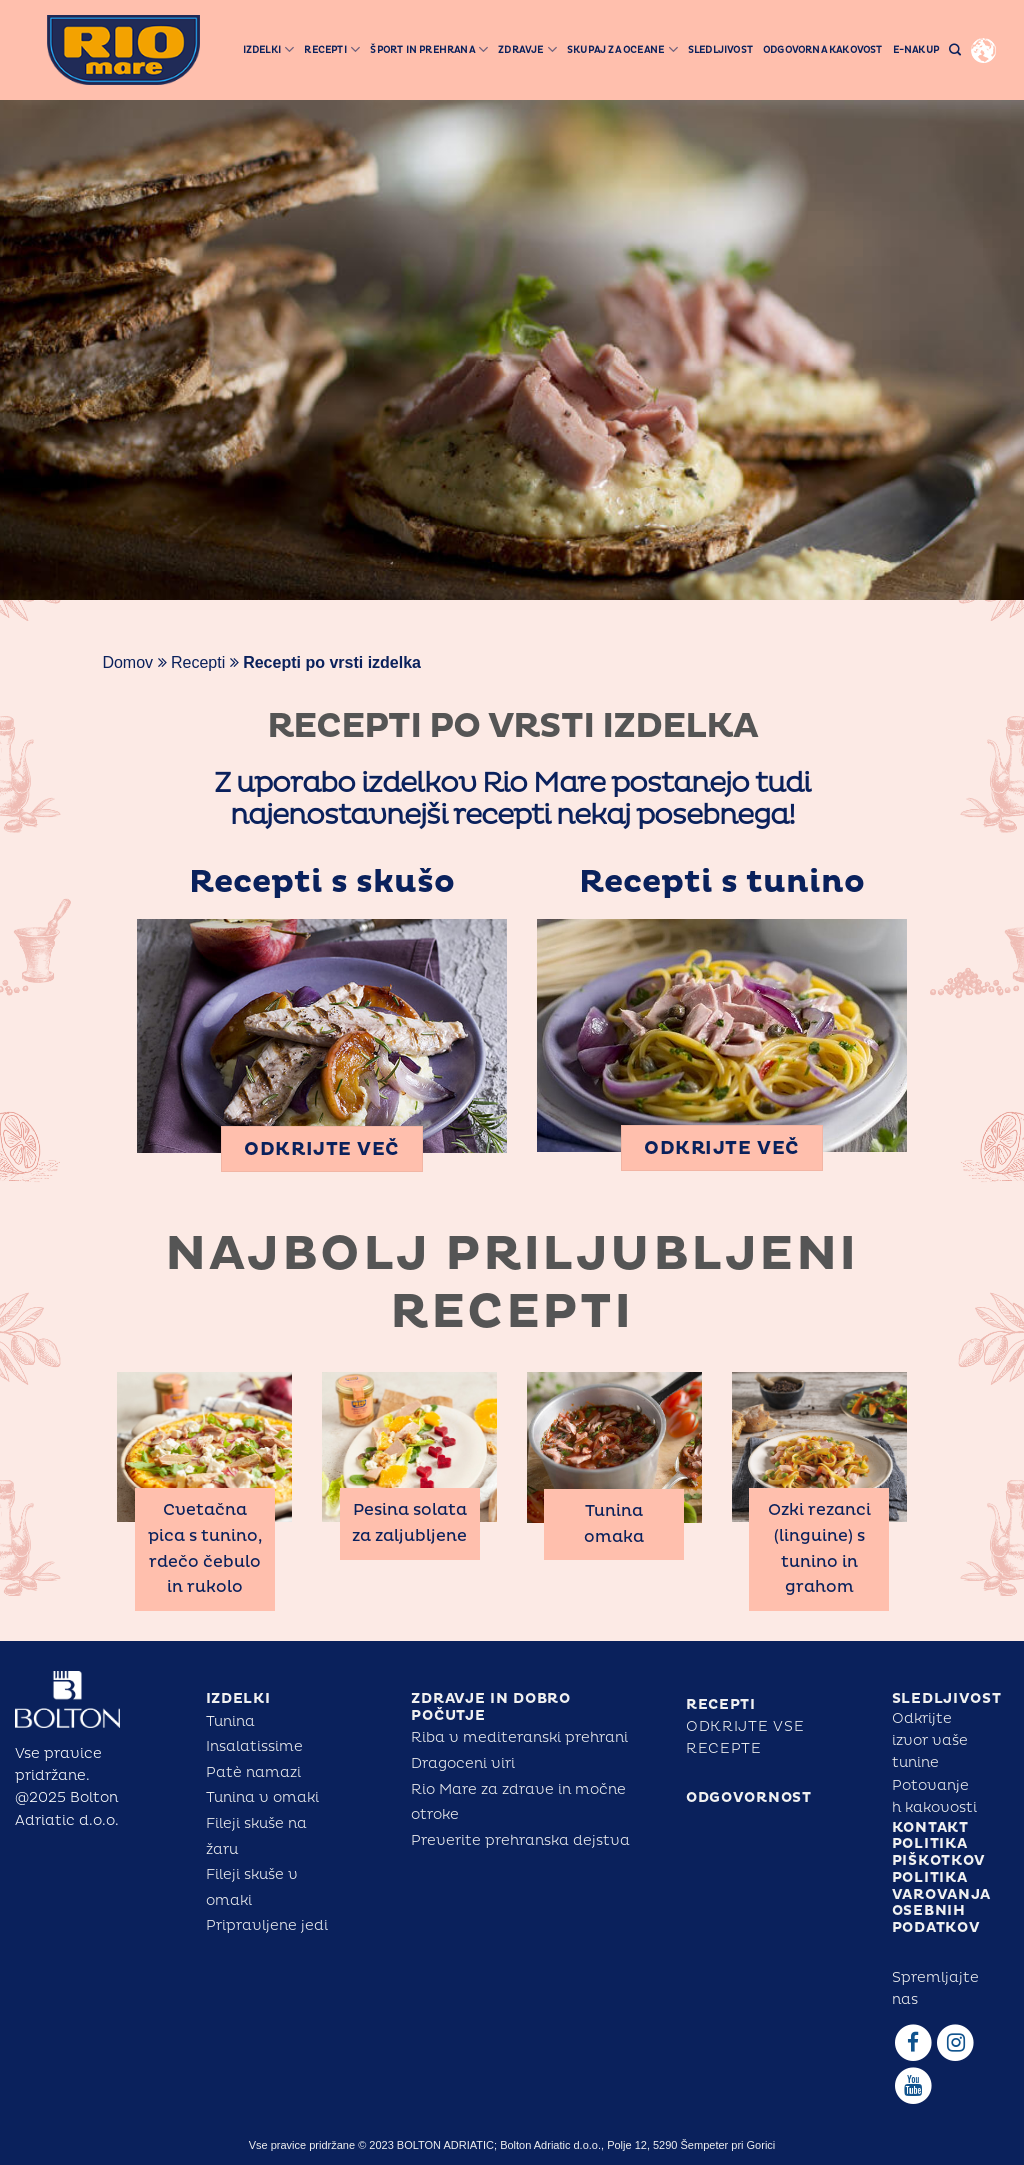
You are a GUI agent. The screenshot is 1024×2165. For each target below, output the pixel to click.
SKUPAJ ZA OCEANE (622, 49)
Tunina (230, 1721)
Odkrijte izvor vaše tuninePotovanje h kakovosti (934, 1763)
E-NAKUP (916, 50)
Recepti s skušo (322, 882)
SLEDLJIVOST (947, 1698)
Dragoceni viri (463, 1763)
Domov (127, 662)
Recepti (332, 49)
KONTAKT (930, 1827)
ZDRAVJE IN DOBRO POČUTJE (490, 1707)
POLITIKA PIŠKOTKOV (939, 1852)
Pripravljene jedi (267, 1925)
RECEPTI (721, 1704)
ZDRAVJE (527, 49)
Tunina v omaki (262, 1797)
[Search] (955, 50)
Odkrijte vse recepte (745, 1737)
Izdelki (269, 49)
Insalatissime (254, 1746)
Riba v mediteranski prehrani (519, 1737)
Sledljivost (720, 50)
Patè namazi (253, 1772)
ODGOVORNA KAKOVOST (823, 50)
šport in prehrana (429, 49)
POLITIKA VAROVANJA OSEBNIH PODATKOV (941, 1902)
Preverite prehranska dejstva (520, 1840)
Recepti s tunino (722, 882)
